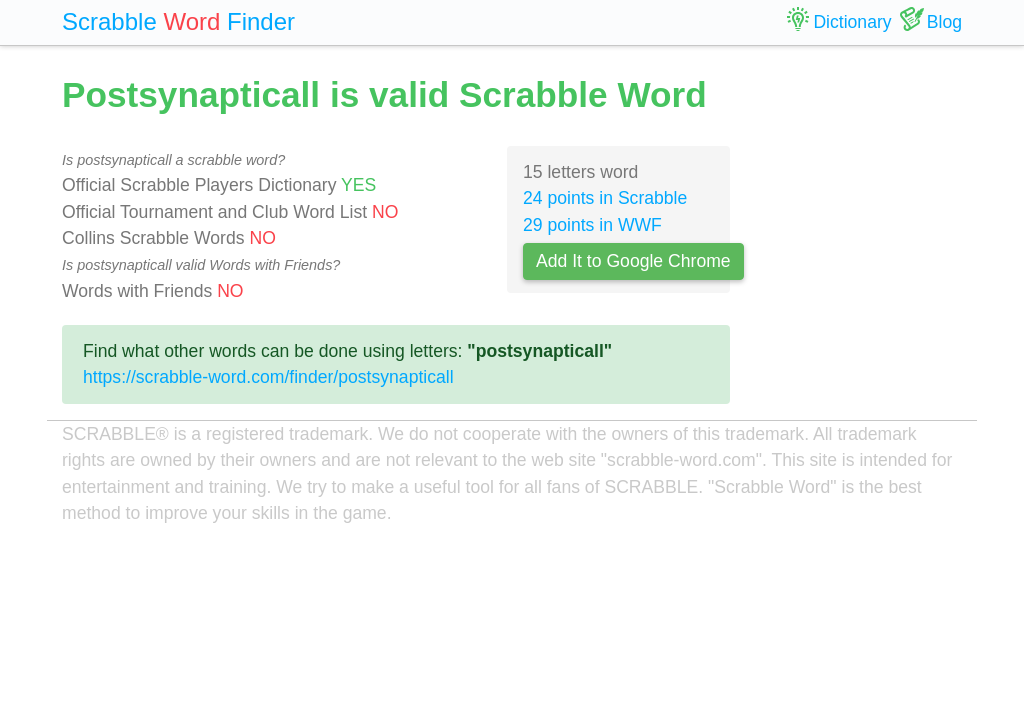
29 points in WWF (592, 225)
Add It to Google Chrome (633, 261)
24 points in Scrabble (605, 198)
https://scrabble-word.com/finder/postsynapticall (268, 377)
